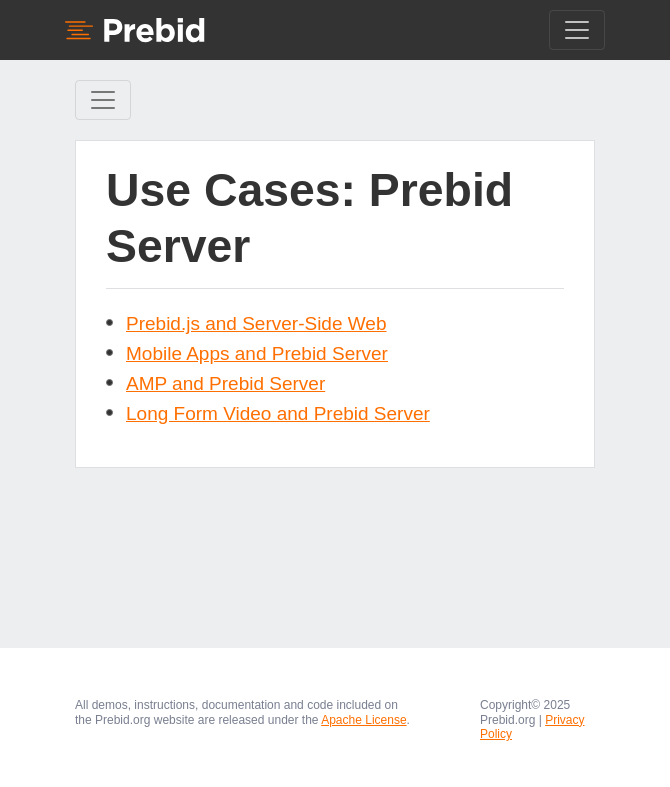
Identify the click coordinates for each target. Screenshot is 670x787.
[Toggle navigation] (577, 30)
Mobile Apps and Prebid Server (257, 353)
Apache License (363, 720)
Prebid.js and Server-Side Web (256, 323)
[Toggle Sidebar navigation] (103, 100)
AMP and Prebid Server (225, 383)
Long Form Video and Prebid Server (278, 413)
